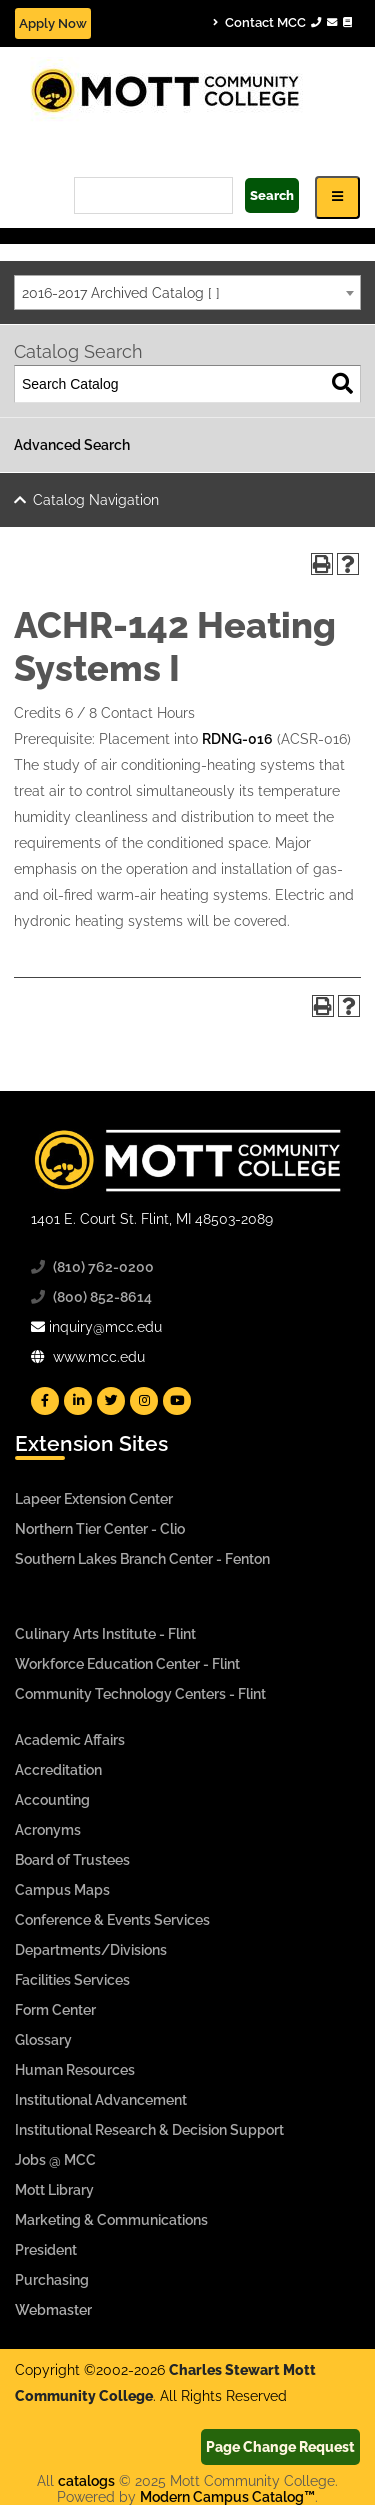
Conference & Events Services (112, 1920)
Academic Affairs (70, 1740)
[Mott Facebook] (45, 1401)
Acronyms (48, 1830)
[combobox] (187, 292)
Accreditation (58, 1770)
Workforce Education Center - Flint (127, 1664)
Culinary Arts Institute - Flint (105, 1634)
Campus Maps (62, 1890)
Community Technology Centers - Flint (140, 1694)
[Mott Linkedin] (78, 1401)
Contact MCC (282, 22)
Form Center (55, 2010)
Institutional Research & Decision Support (149, 2130)
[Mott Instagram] (144, 1401)
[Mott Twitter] (111, 1401)
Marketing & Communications (111, 2220)
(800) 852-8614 (102, 1297)
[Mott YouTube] (177, 1401)
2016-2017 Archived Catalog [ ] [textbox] (121, 293)
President (46, 2250)
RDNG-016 (237, 739)
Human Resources (75, 2070)
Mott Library (54, 2190)
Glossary (43, 2040)
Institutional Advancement (101, 2100)
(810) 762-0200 (103, 1267)
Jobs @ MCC (55, 2160)
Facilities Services (72, 1980)
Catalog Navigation (96, 500)
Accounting (52, 1800)
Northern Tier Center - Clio (100, 1529)
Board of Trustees (72, 1860)
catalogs (86, 2481)
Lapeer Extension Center (94, 1499)
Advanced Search (72, 445)
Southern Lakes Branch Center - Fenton (142, 1559)
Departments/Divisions (91, 1950)
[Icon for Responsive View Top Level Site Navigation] (337, 197)
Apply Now (53, 23)
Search (272, 195)
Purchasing (52, 2280)
